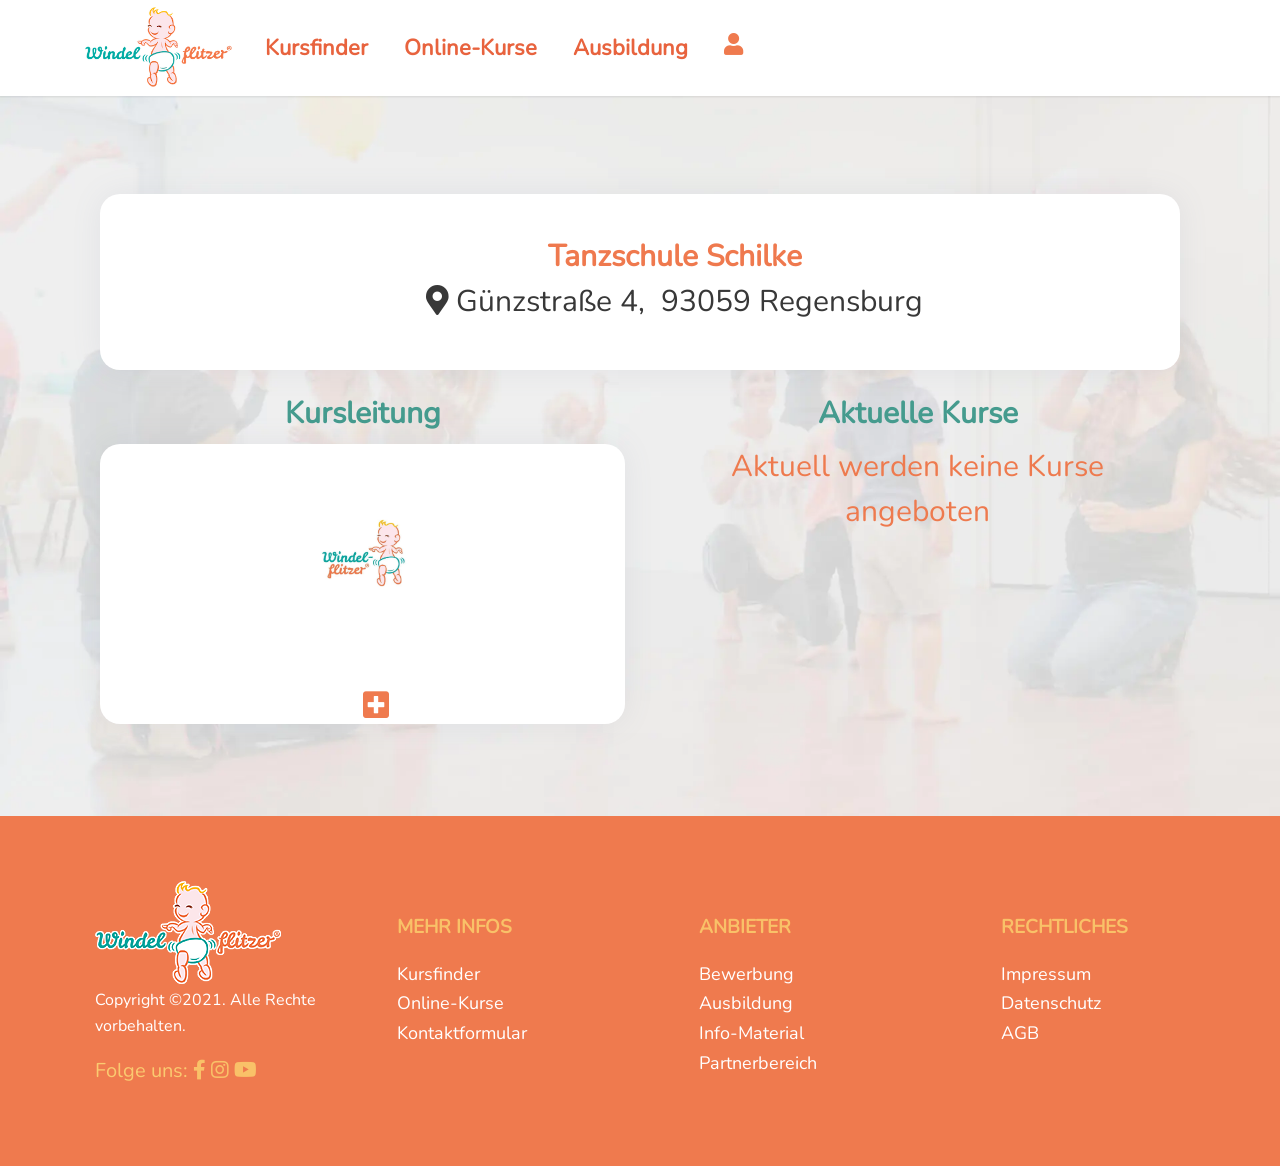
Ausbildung (746, 1003)
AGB (1020, 1033)
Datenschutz (1051, 1003)
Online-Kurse (450, 1003)
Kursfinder (438, 974)
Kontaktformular (462, 1033)
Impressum (1046, 974)
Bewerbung (746, 974)
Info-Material (751, 1033)
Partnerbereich (758, 1063)
